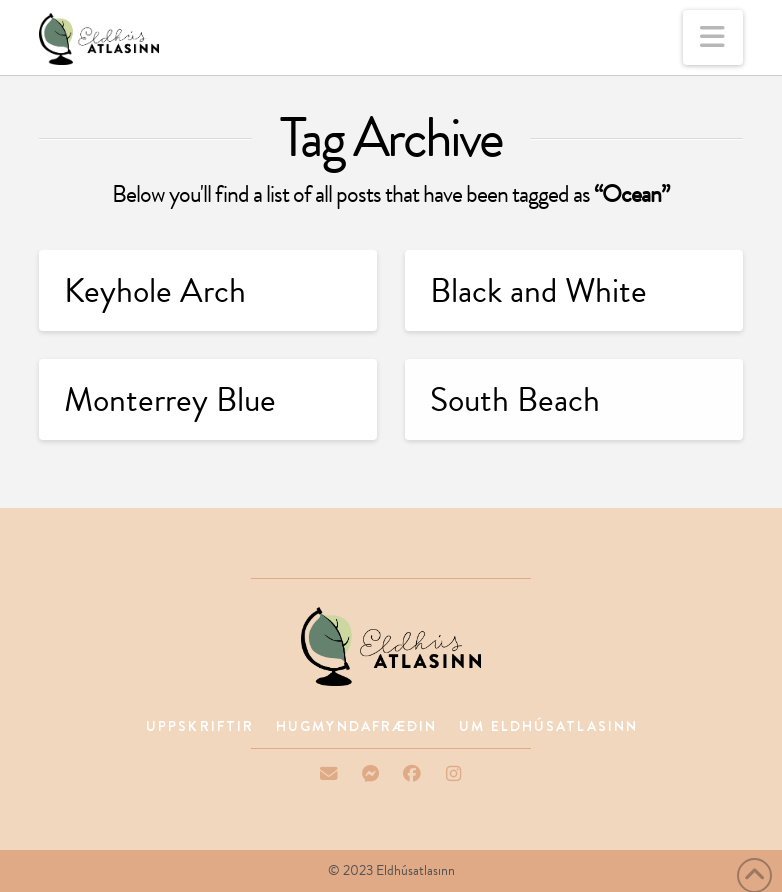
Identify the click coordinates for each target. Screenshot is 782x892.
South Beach (515, 399)
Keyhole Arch (155, 290)
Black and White (538, 290)
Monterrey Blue (170, 399)
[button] (713, 37)
